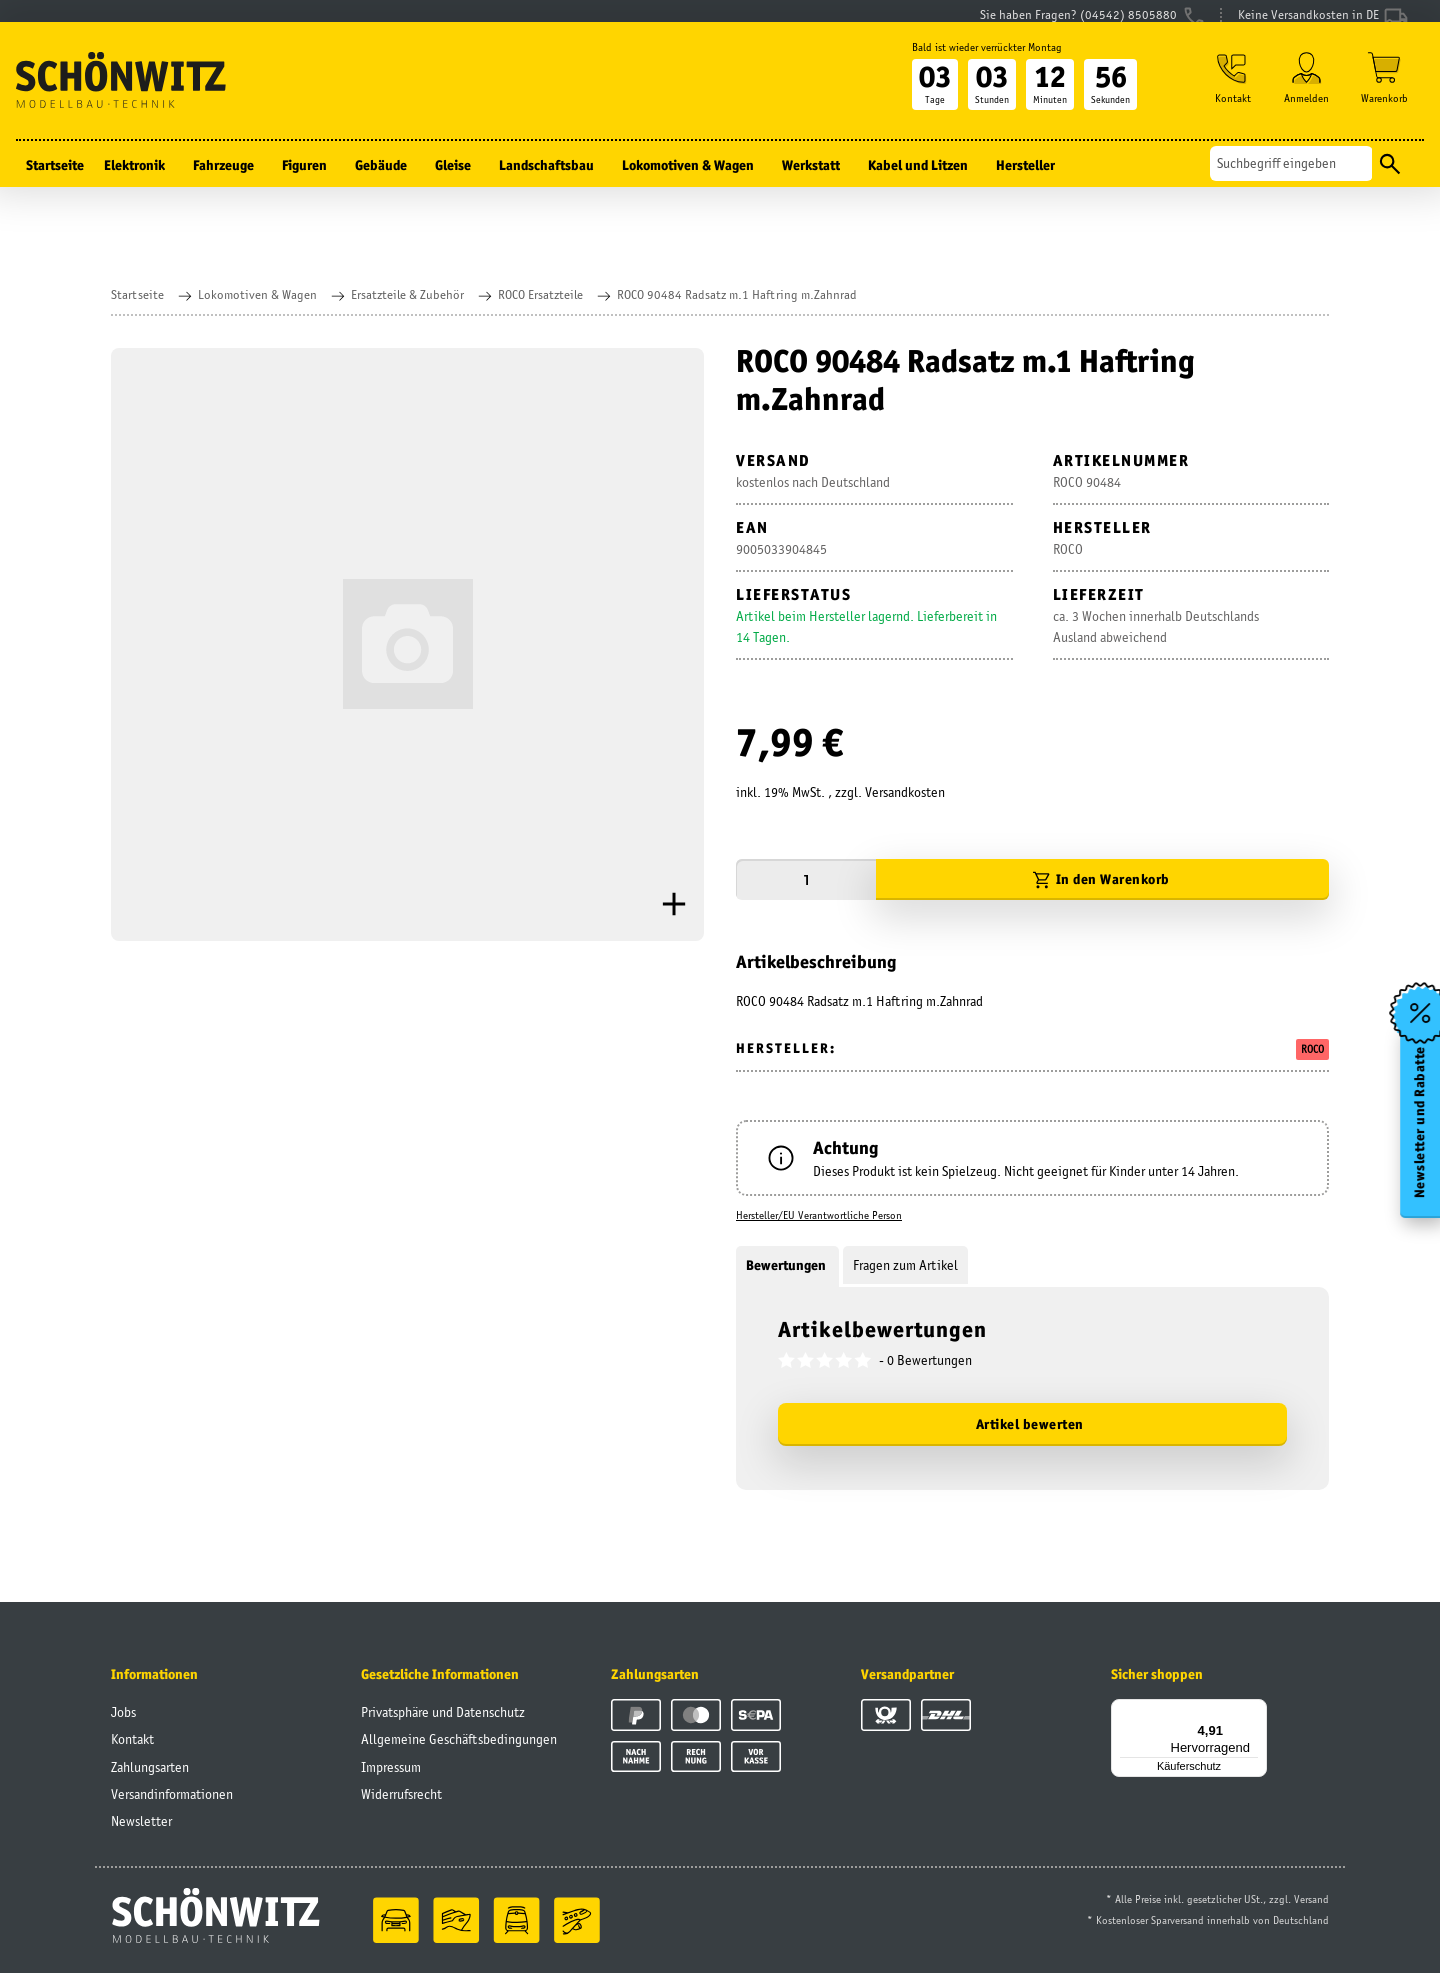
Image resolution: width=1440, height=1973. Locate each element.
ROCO (1312, 1049)
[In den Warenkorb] (1102, 879)
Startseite (55, 185)
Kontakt (132, 1739)
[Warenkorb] (1384, 101)
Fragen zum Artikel (905, 1265)
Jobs (123, 1712)
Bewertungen (787, 1265)
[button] (1228, 101)
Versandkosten (905, 792)
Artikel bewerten (1030, 1424)
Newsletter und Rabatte (1418, 1128)
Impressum (391, 1767)
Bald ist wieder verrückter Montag (979, 67)
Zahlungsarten (150, 1767)
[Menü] (1255, 1711)
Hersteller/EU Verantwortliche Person (819, 1215)
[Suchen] (1291, 183)
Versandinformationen (172, 1794)
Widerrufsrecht (401, 1794)
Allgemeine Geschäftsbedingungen (459, 1739)
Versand (1311, 1899)
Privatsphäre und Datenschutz (443, 1712)
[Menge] (806, 879)
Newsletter (141, 1821)
